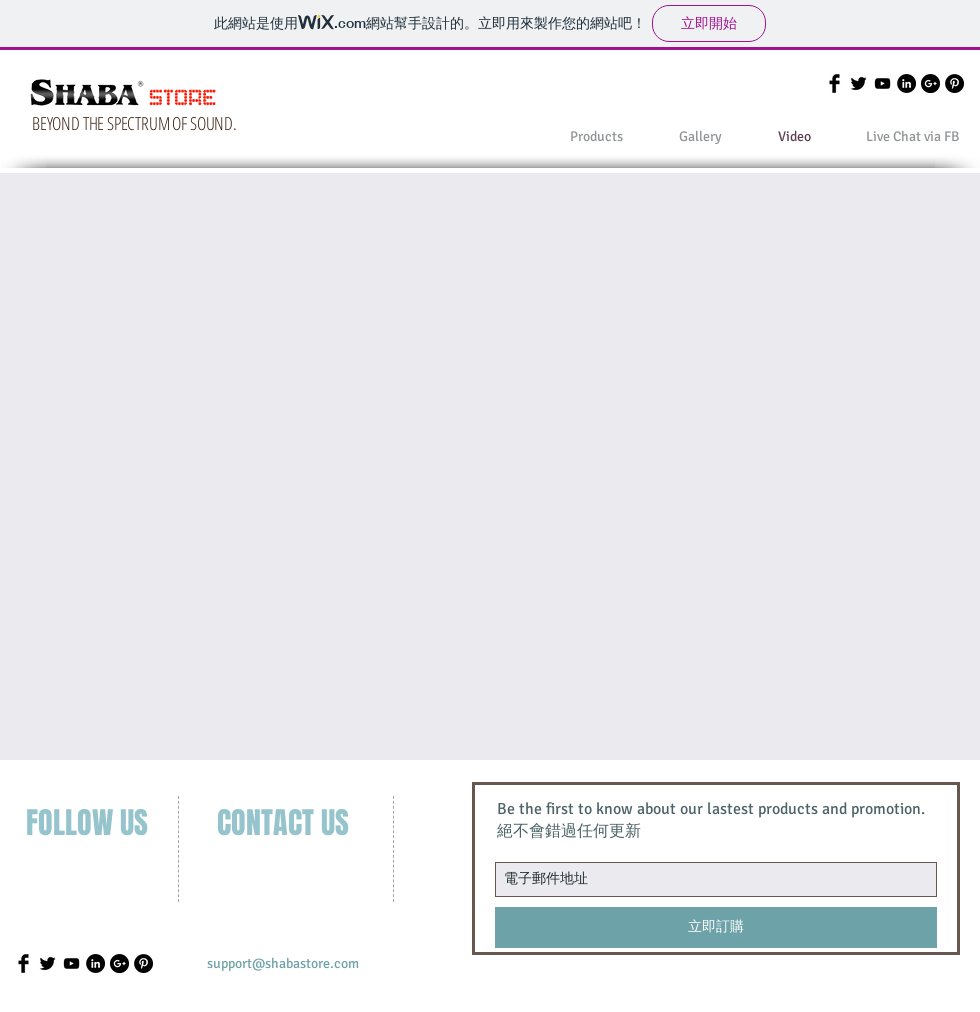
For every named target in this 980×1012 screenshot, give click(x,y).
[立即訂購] (716, 927)
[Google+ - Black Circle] (930, 83)
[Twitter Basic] (858, 83)
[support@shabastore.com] (283, 964)
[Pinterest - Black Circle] (954, 83)
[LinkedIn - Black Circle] (906, 83)
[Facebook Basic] (834, 83)
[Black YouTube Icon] (882, 83)
